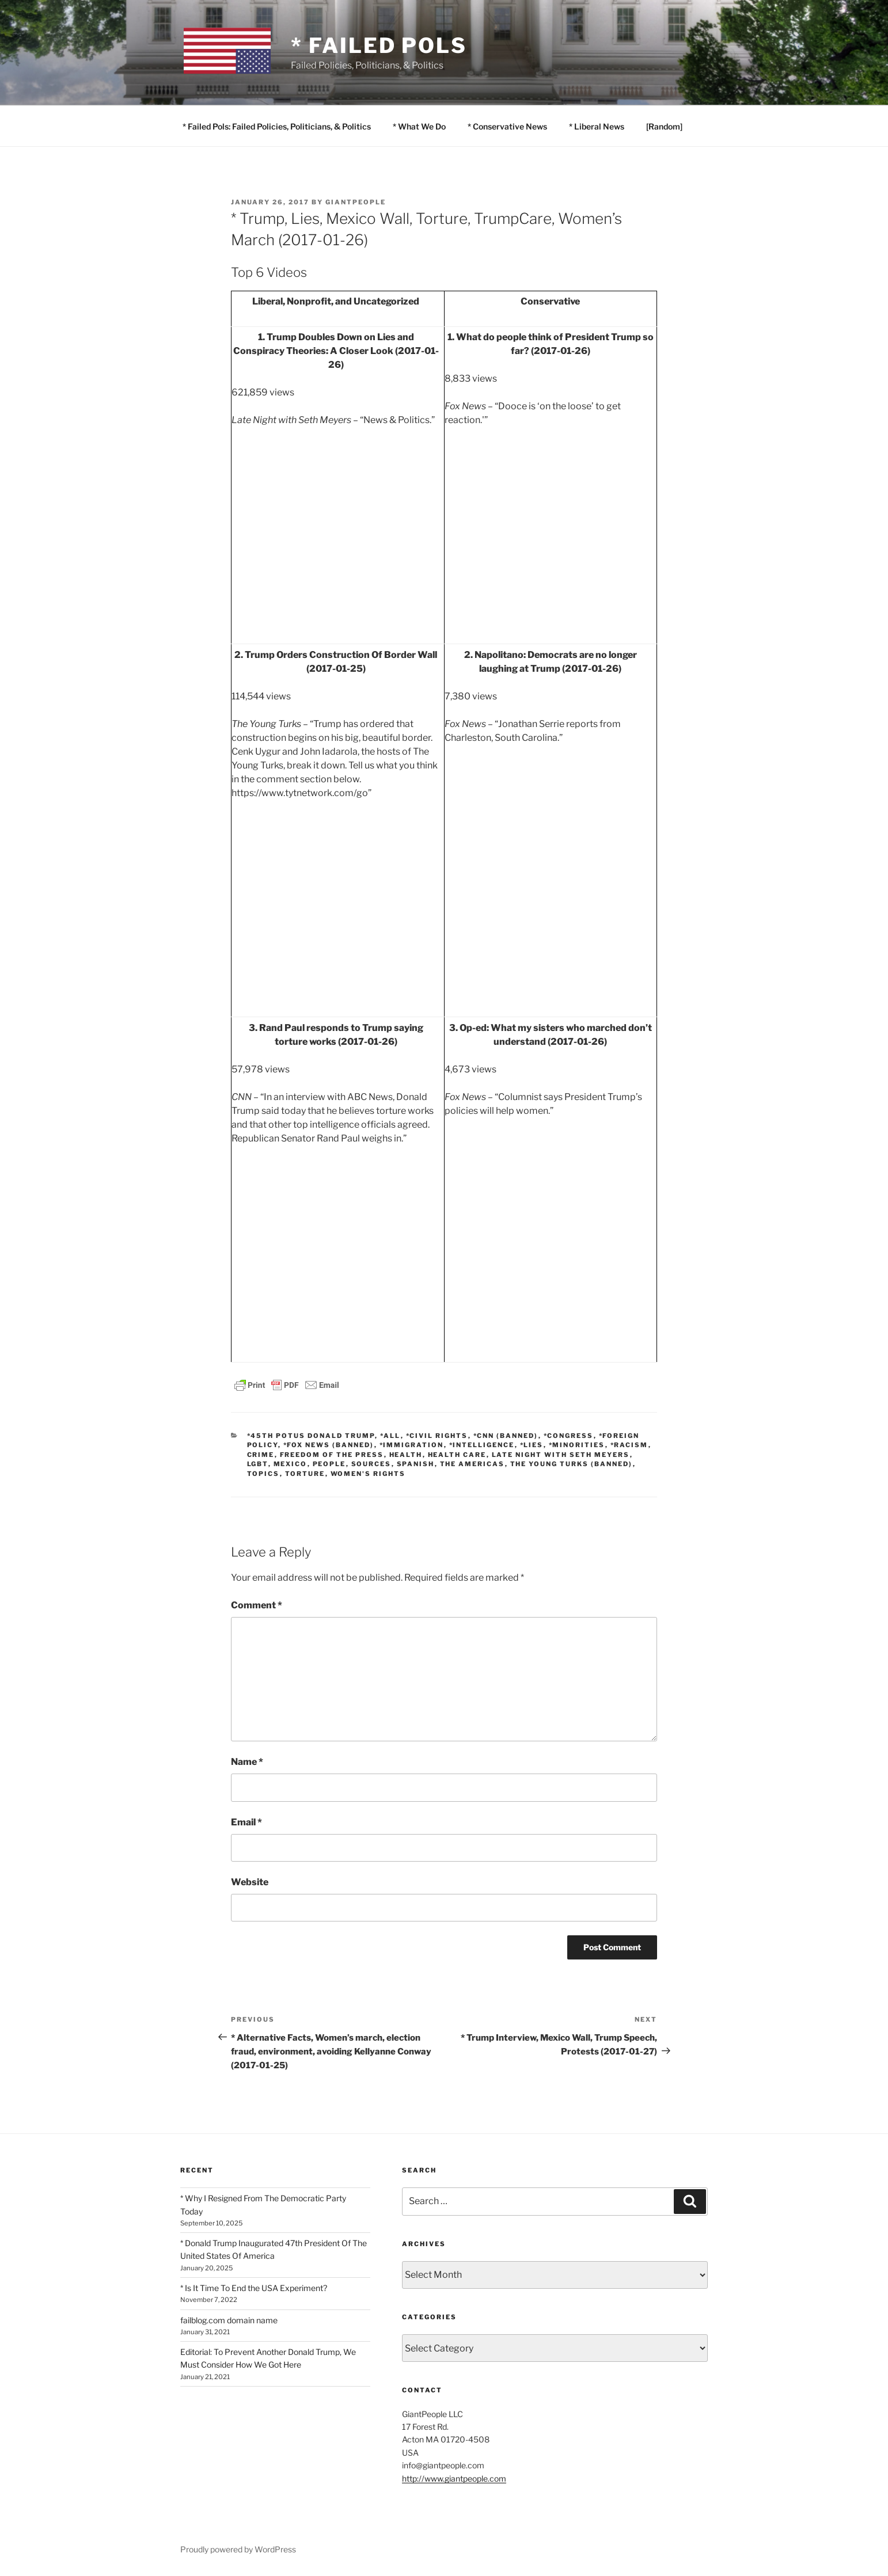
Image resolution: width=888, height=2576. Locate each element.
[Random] (664, 126)
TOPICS (263, 1474)
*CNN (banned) (505, 1436)
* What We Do (419, 126)
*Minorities (577, 1445)
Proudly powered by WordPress (238, 2549)
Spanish (416, 1464)
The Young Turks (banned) (571, 1464)
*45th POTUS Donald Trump (311, 1436)
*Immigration (412, 1445)
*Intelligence (482, 1445)
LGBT (257, 1464)
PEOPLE (329, 1464)
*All (390, 1436)
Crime (261, 1455)
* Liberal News (596, 126)
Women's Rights (368, 1474)
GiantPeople (355, 202)
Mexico (291, 1464)
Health (406, 1455)
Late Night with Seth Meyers (561, 1455)
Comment (256, 1605)
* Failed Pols (378, 45)
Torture (305, 1474)
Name (247, 1761)
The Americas (472, 1464)
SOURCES (371, 1464)
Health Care (457, 1455)
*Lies (532, 1445)
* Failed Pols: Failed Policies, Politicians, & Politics (277, 126)
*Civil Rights (437, 1436)
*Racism (629, 1445)
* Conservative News (507, 126)
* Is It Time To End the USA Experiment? (253, 2288)
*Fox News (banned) (328, 1445)
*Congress (569, 1436)
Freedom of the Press (332, 1455)
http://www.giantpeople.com (454, 2478)
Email (246, 1822)
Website (249, 1882)
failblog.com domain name (229, 2320)
